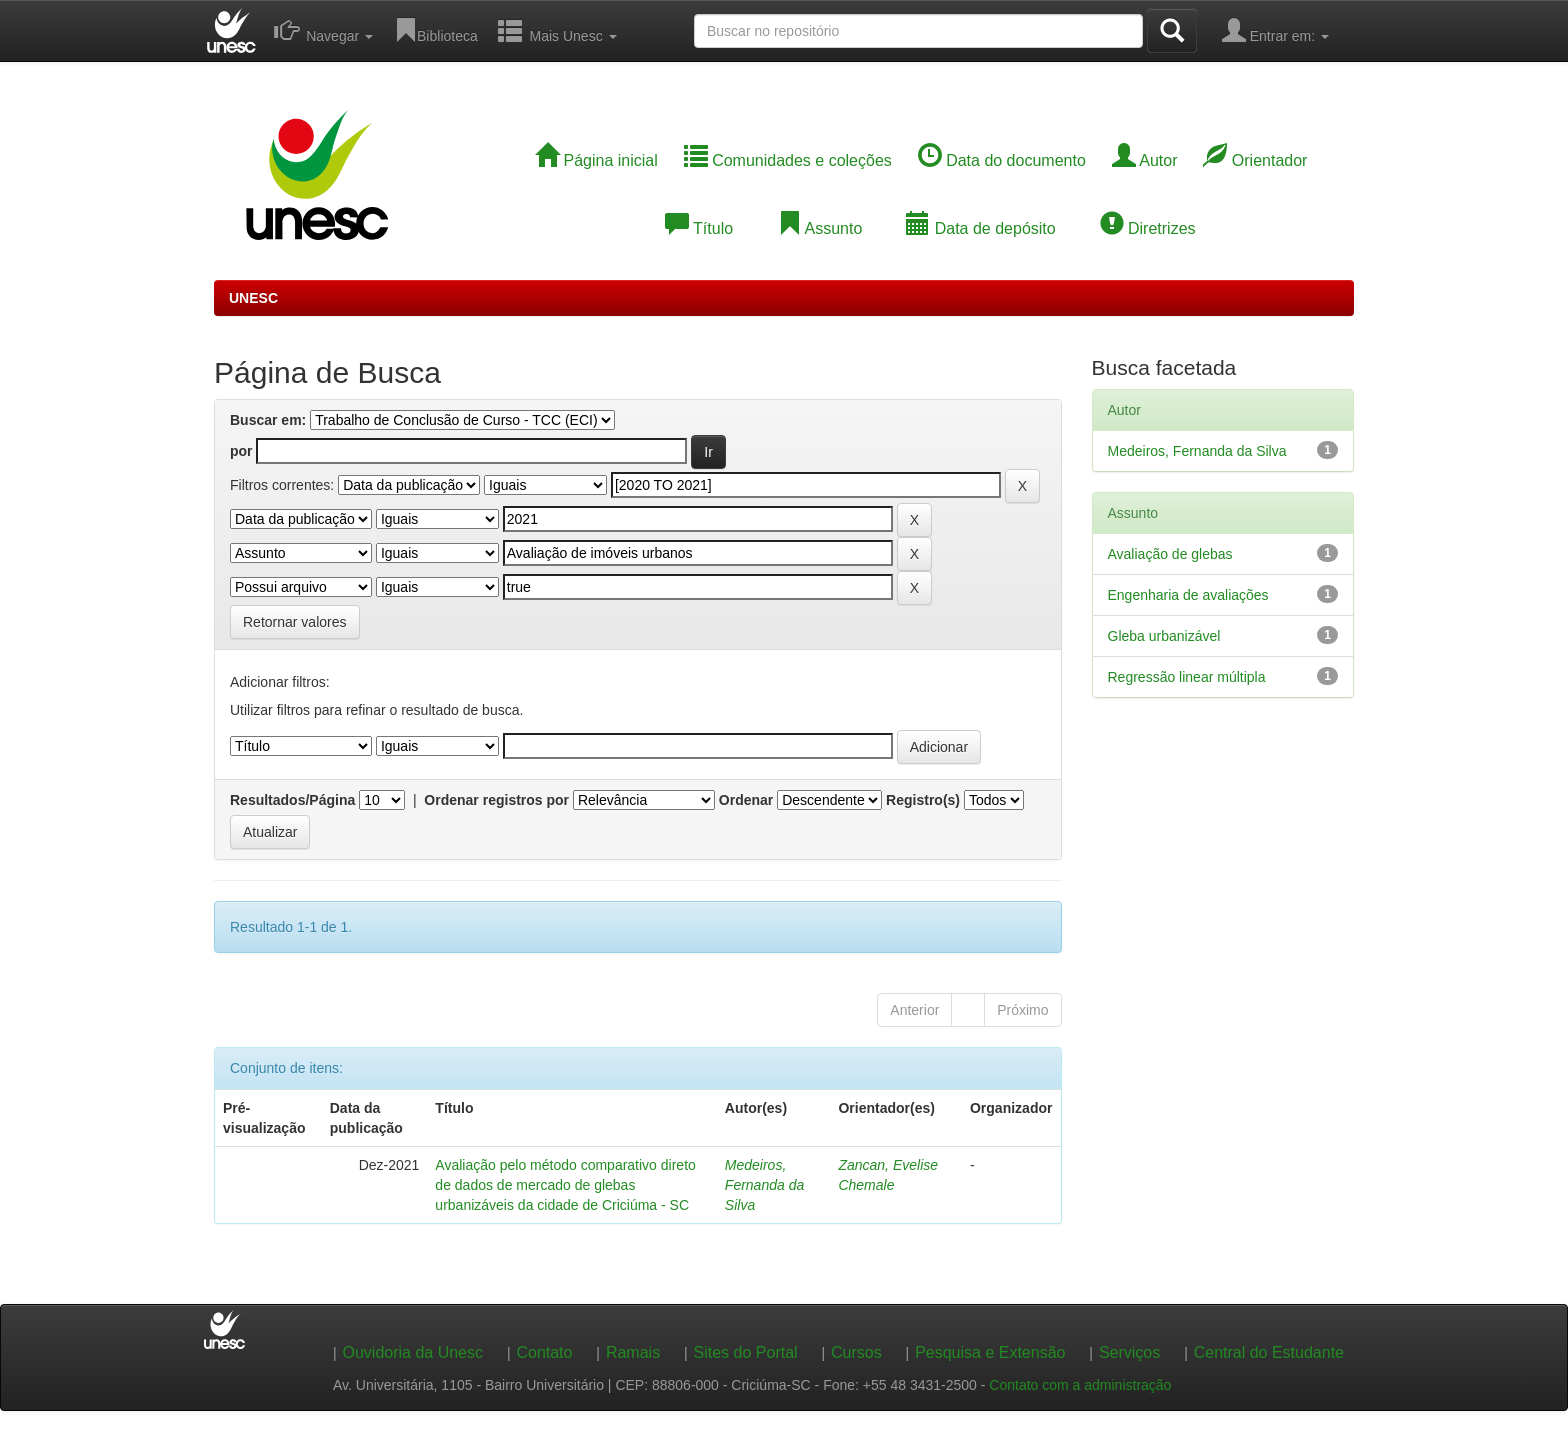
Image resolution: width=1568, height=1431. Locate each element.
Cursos (856, 1352)
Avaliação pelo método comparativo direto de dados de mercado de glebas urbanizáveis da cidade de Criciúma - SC (565, 1185)
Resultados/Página (292, 800)
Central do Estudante (1269, 1352)
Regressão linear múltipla (1187, 677)
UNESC (253, 298)
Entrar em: (1275, 30)
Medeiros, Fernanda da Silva (764, 1185)
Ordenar (746, 800)
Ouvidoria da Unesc (412, 1352)
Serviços (1129, 1352)
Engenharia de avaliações (1188, 595)
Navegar (323, 30)
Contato (544, 1352)
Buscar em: (268, 420)
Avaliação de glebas (1170, 554)
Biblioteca (435, 30)
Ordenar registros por (496, 800)
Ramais (633, 1352)
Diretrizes (1148, 228)
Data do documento (1002, 160)
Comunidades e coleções (788, 160)
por (241, 451)
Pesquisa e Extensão (990, 1352)
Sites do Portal (746, 1352)
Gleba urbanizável (1164, 636)
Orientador (1255, 160)
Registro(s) (923, 800)
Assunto (819, 228)
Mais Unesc (557, 30)
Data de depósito (980, 228)
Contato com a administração (1080, 1385)
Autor (1145, 160)
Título (699, 228)
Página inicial (596, 160)
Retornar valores (295, 622)
